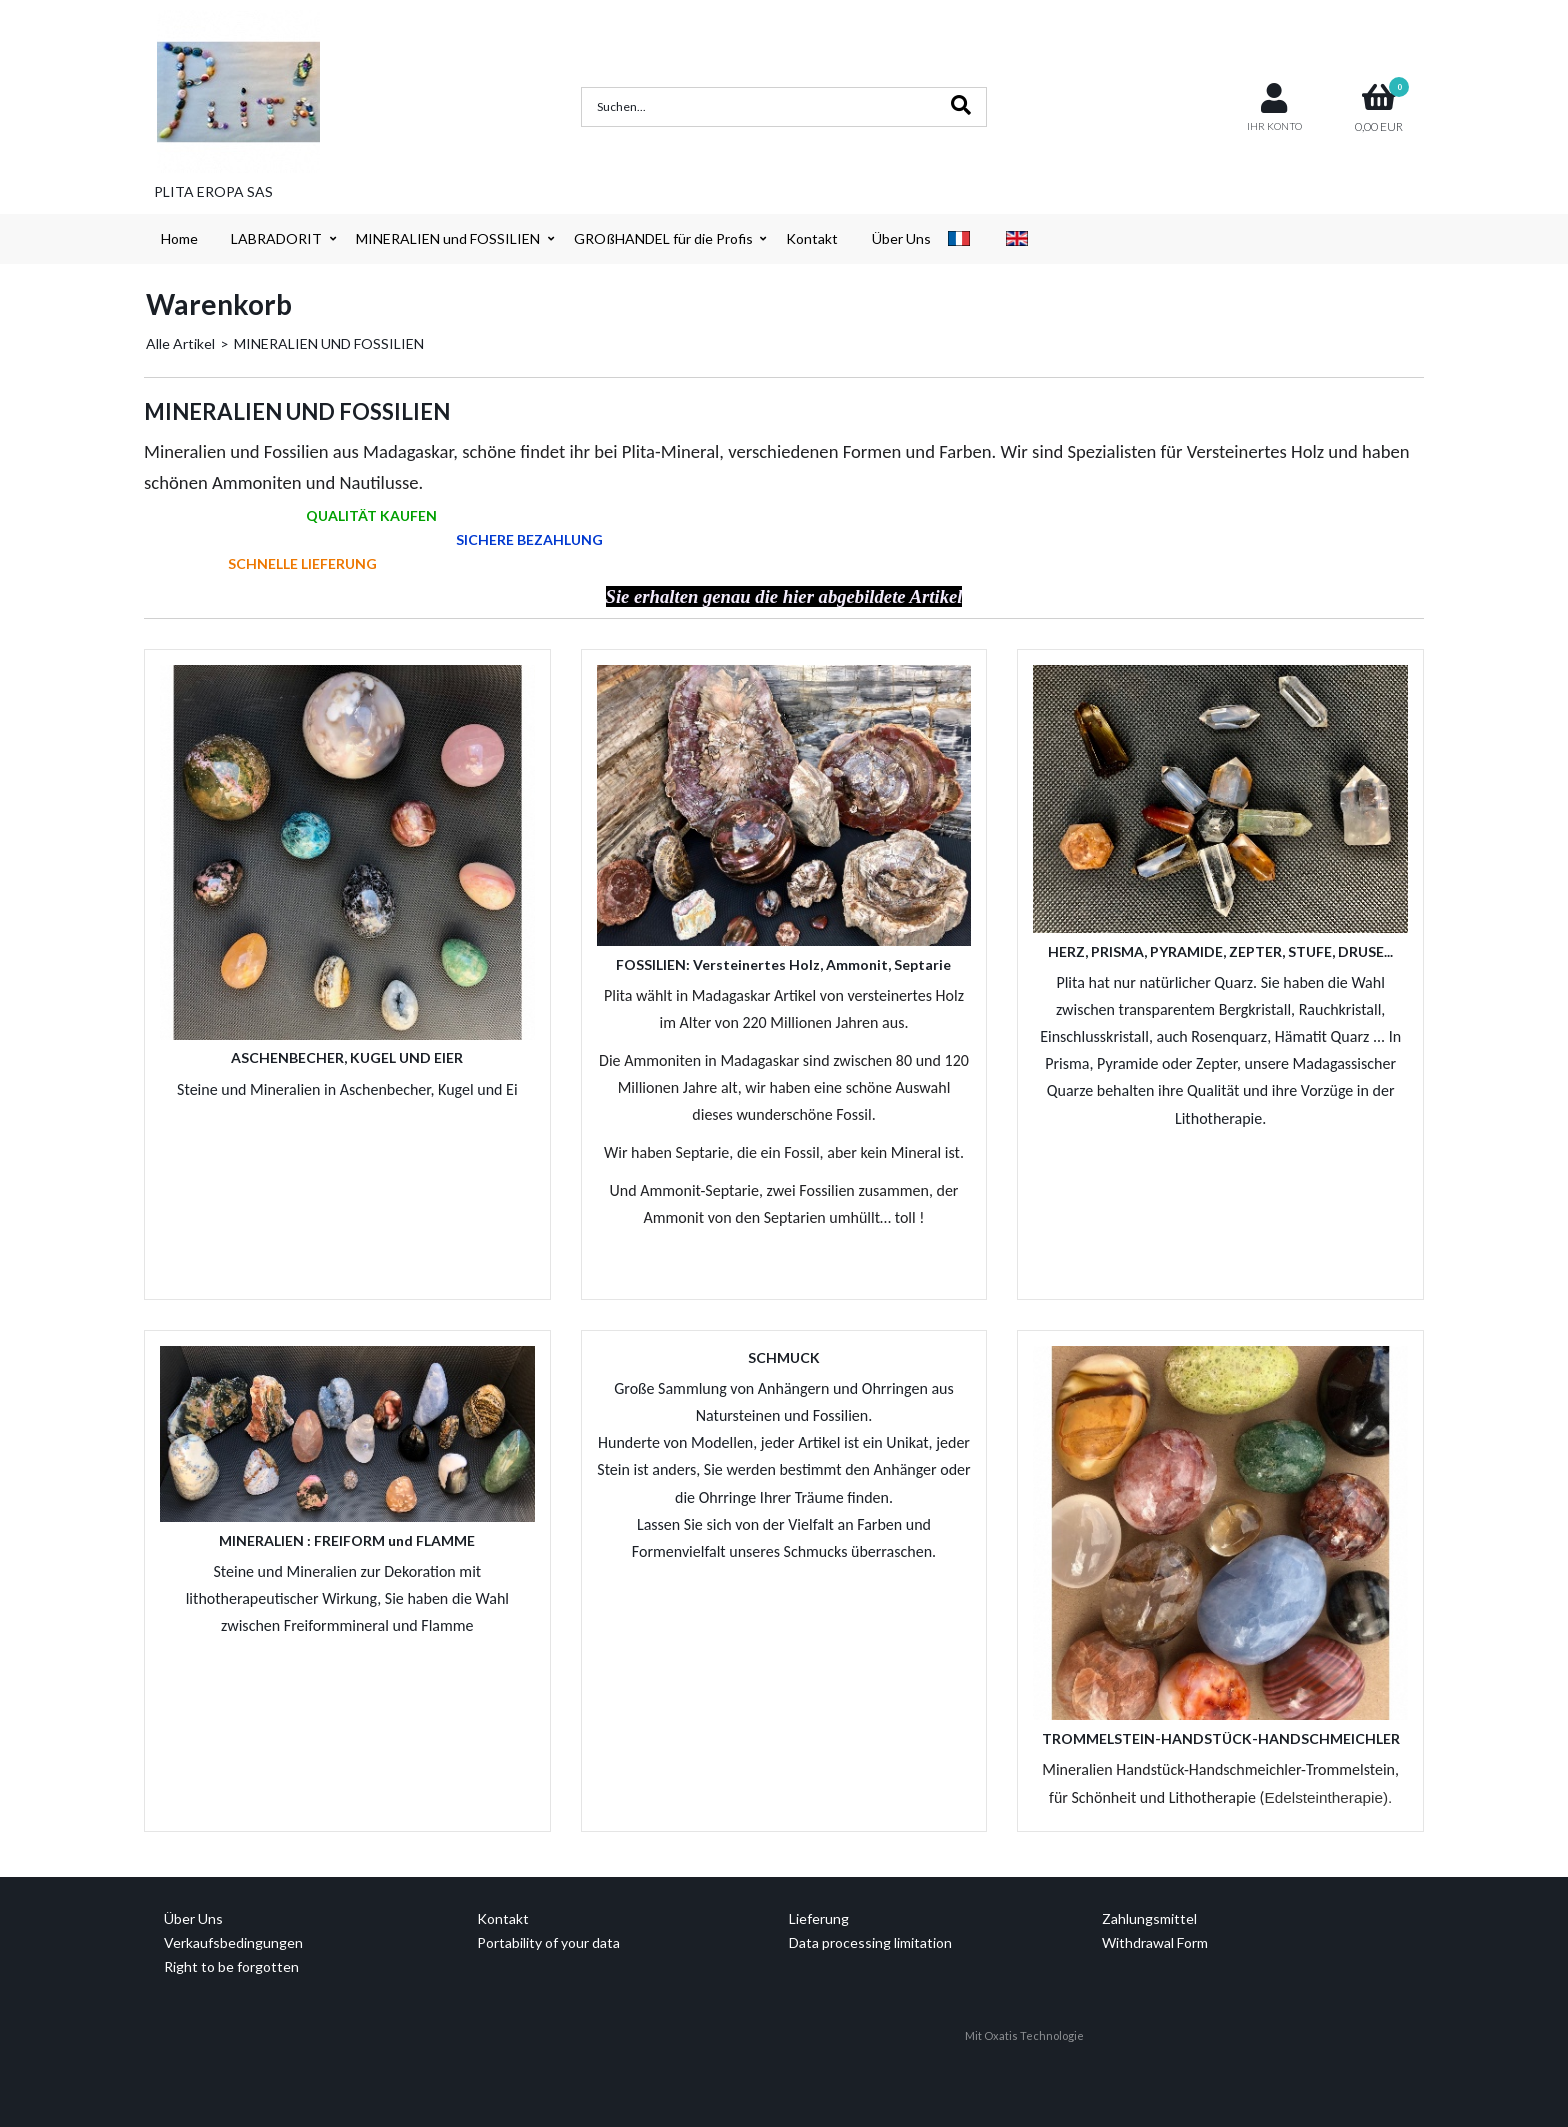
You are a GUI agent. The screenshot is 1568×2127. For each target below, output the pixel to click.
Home (179, 238)
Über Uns (901, 238)
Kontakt (812, 238)
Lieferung (819, 1918)
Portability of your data (548, 1942)
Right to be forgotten (231, 1966)
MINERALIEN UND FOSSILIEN (329, 343)
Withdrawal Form (1155, 1942)
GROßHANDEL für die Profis (663, 238)
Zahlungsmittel (1149, 1918)
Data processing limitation (870, 1942)
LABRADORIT (276, 238)
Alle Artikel (180, 343)
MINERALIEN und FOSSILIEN (448, 238)
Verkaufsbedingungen (233, 1942)
